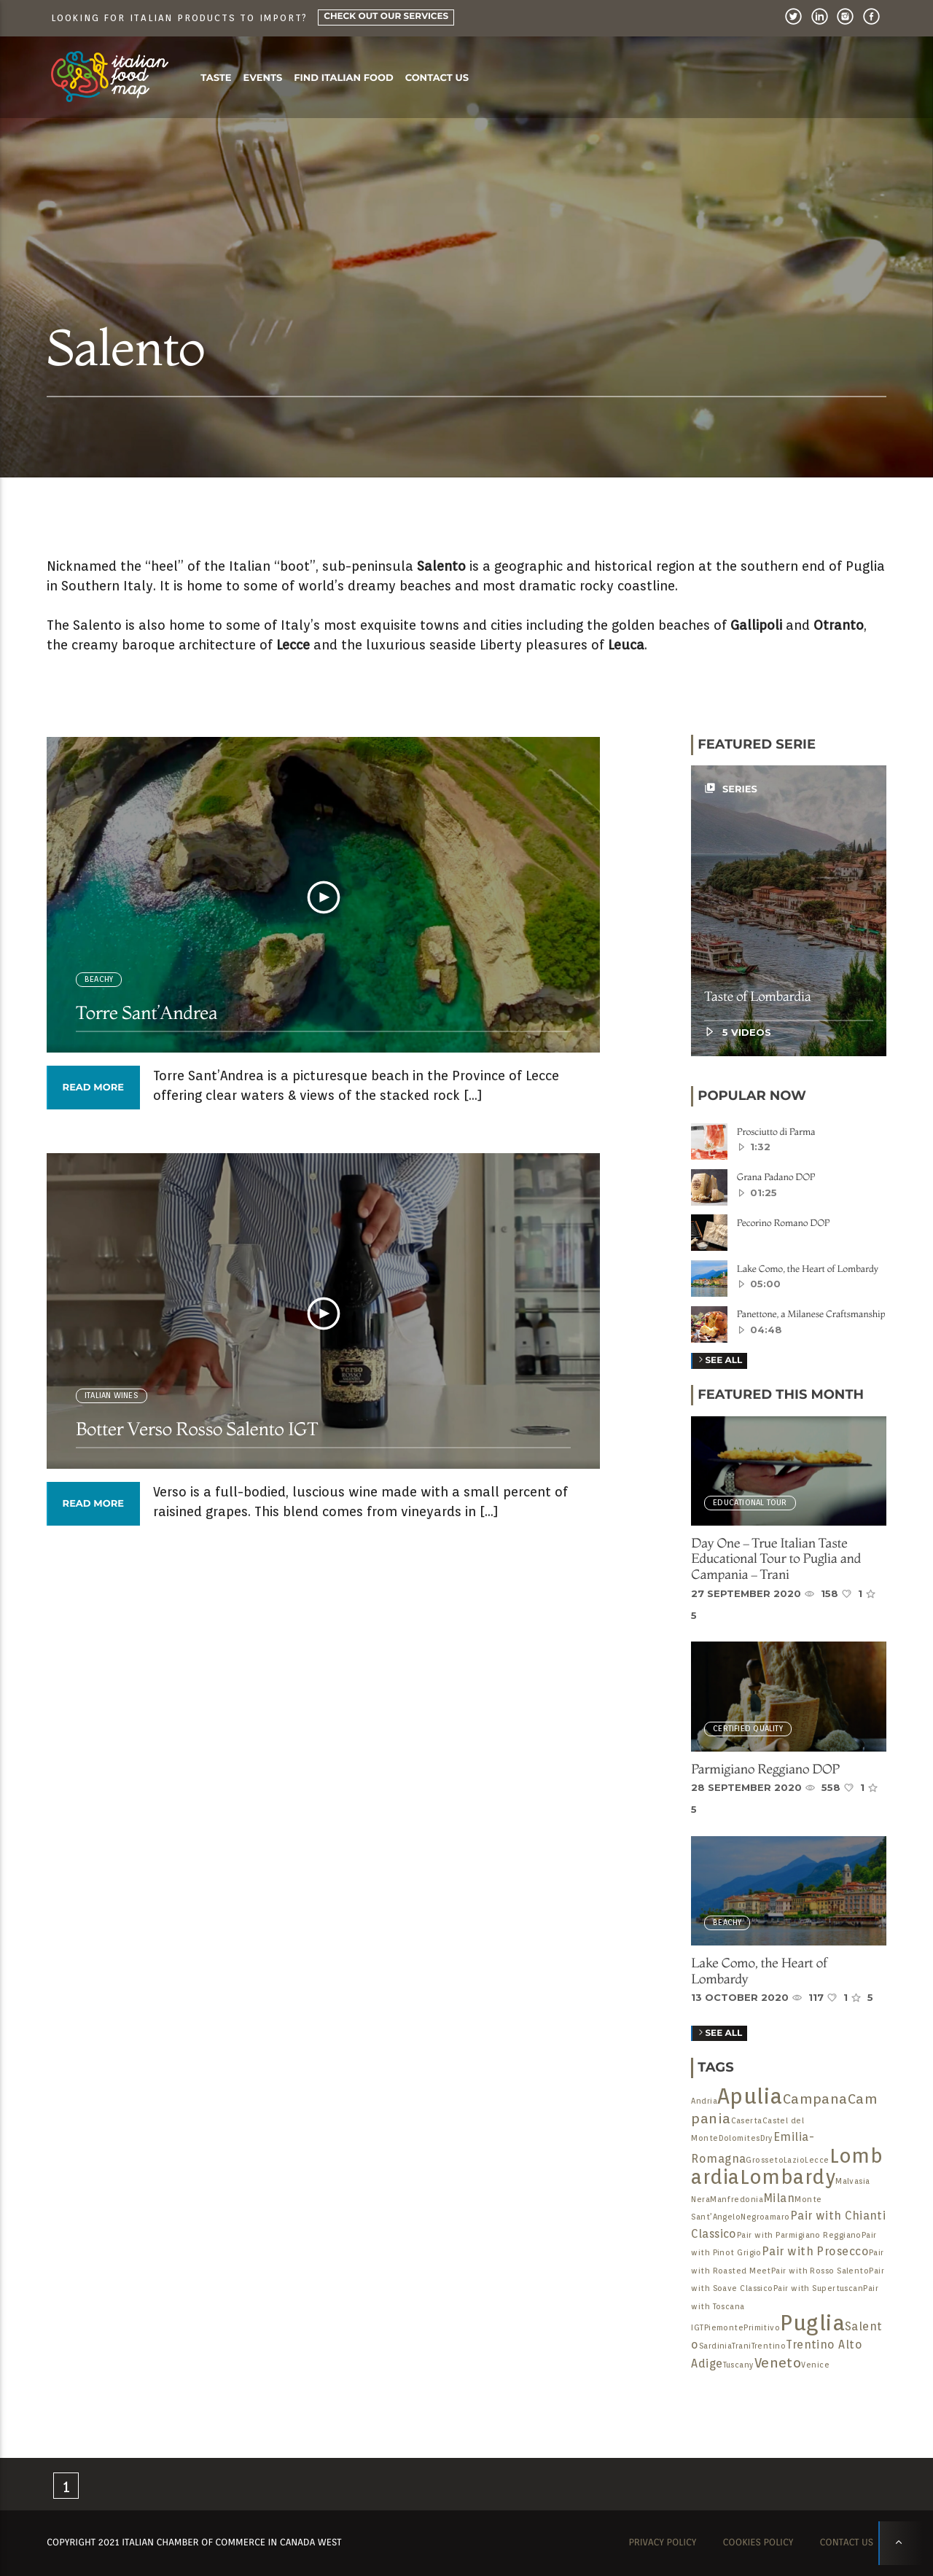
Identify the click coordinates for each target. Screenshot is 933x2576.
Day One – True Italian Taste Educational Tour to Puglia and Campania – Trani (776, 1558)
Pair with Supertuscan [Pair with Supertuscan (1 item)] (818, 2288)
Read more (93, 1087)
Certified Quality (748, 1728)
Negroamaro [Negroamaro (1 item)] (765, 2217)
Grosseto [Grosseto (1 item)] (765, 2160)
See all (719, 1361)
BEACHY (99, 979)
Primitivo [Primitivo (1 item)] (761, 2328)
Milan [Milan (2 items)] (779, 2198)
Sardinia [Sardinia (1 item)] (716, 2346)
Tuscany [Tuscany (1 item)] (738, 2365)
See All (719, 2034)
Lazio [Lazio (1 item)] (794, 2160)
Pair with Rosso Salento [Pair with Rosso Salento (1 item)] (820, 2271)
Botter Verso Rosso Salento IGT (197, 1429)
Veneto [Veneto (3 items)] (778, 2362)
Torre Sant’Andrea (146, 1013)
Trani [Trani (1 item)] (741, 2346)
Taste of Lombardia (757, 996)
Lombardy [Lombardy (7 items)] (788, 2176)
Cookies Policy (758, 2542)
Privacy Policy (662, 2542)
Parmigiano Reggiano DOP (765, 1768)
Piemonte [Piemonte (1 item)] (724, 2328)
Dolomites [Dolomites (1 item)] (739, 2138)
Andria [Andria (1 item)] (704, 2101)
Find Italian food (343, 78)
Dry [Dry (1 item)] (766, 2138)
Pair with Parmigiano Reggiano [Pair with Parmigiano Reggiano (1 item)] (799, 2235)
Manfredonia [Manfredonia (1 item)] (736, 2199)
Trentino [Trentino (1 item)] (769, 2346)
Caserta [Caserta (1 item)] (746, 2121)
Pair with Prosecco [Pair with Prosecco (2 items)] (815, 2251)
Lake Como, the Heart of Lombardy (759, 1970)
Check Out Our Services (386, 16)
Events (263, 78)
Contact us (437, 78)
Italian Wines (111, 1395)
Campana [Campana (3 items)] (815, 2099)
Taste (215, 78)
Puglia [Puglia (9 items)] (812, 2322)
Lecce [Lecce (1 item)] (817, 2160)
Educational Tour (750, 1502)
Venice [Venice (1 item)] (815, 2365)
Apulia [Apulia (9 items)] (750, 2096)
